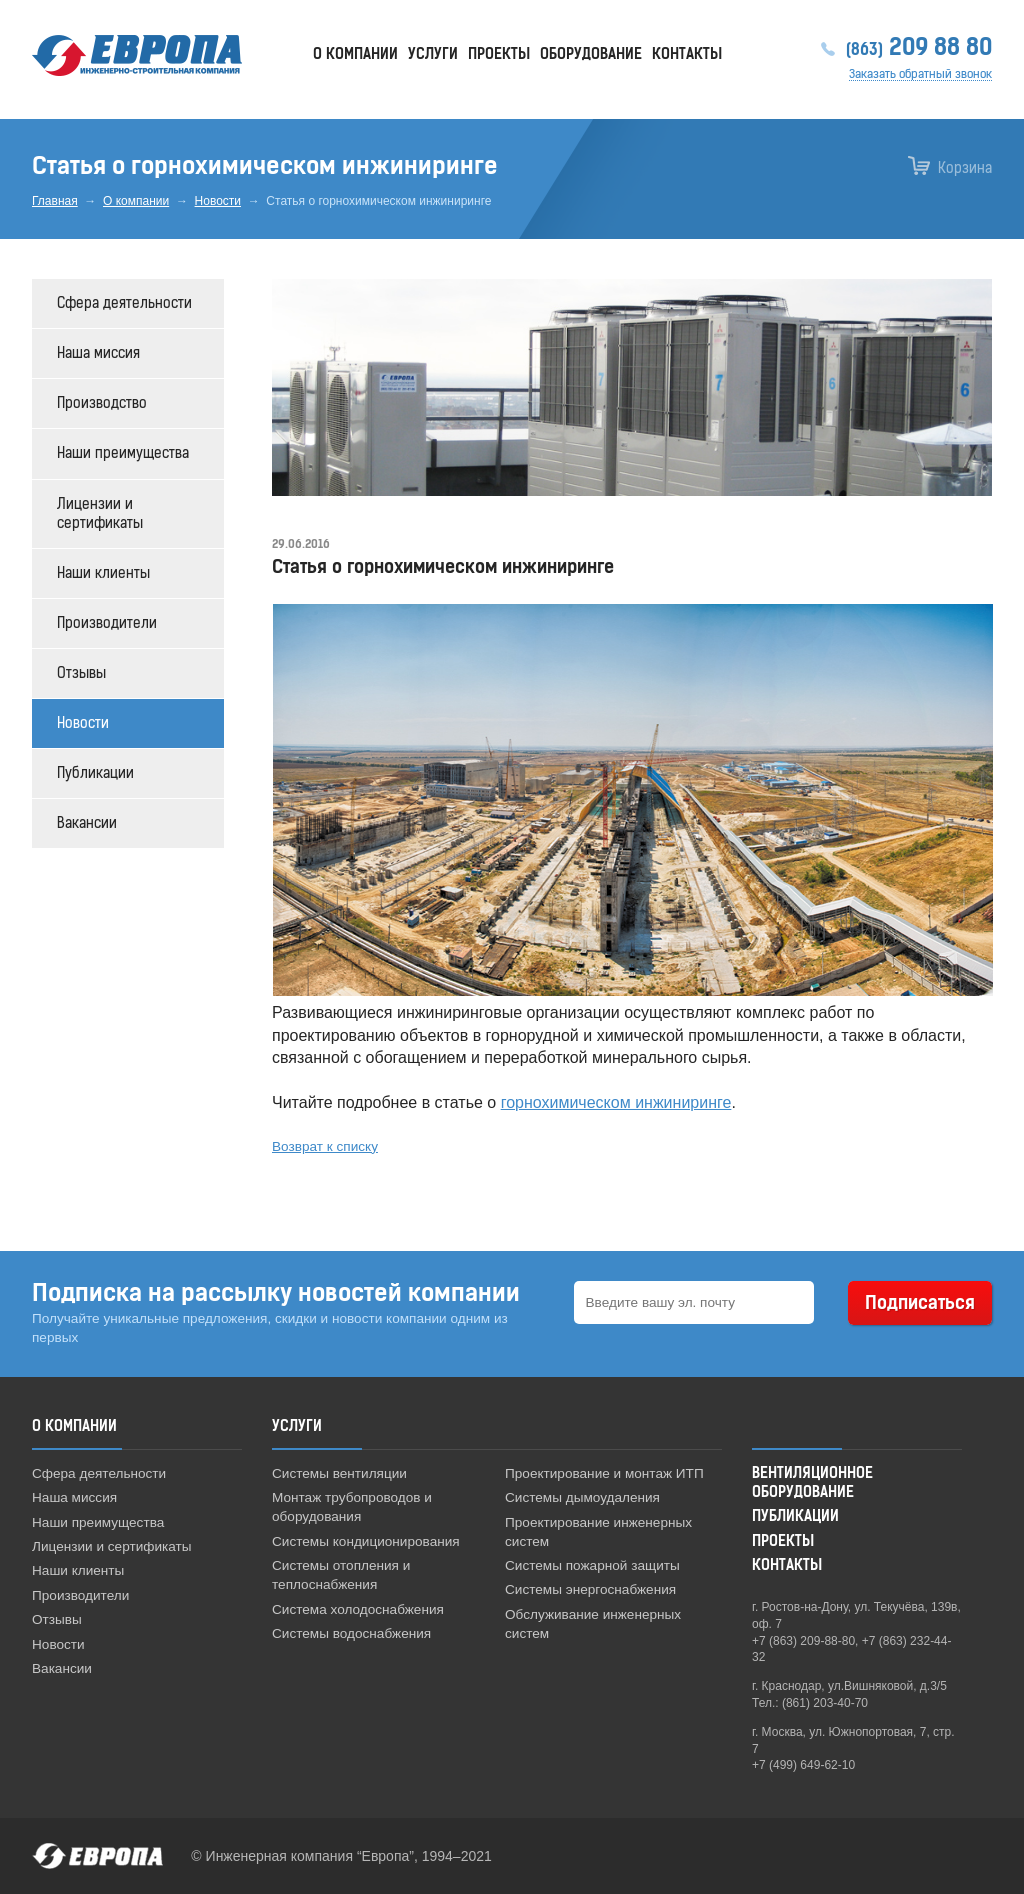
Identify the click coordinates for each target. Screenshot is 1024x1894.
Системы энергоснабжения (590, 1589)
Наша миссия (98, 353)
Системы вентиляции (339, 1473)
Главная (55, 201)
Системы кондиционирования (366, 1541)
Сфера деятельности (124, 303)
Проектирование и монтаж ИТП (604, 1473)
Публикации (95, 773)
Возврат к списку (325, 1146)
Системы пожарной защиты (592, 1565)
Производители (107, 623)
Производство (102, 403)
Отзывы (81, 673)
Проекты (499, 54)
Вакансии (87, 823)
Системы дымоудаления (582, 1497)
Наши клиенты (103, 573)
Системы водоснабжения (351, 1633)
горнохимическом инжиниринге (616, 1102)
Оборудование (591, 54)
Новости (218, 201)
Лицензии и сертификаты (100, 514)
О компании (136, 201)
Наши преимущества (123, 453)
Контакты (687, 54)
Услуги (433, 54)
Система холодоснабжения (358, 1609)
